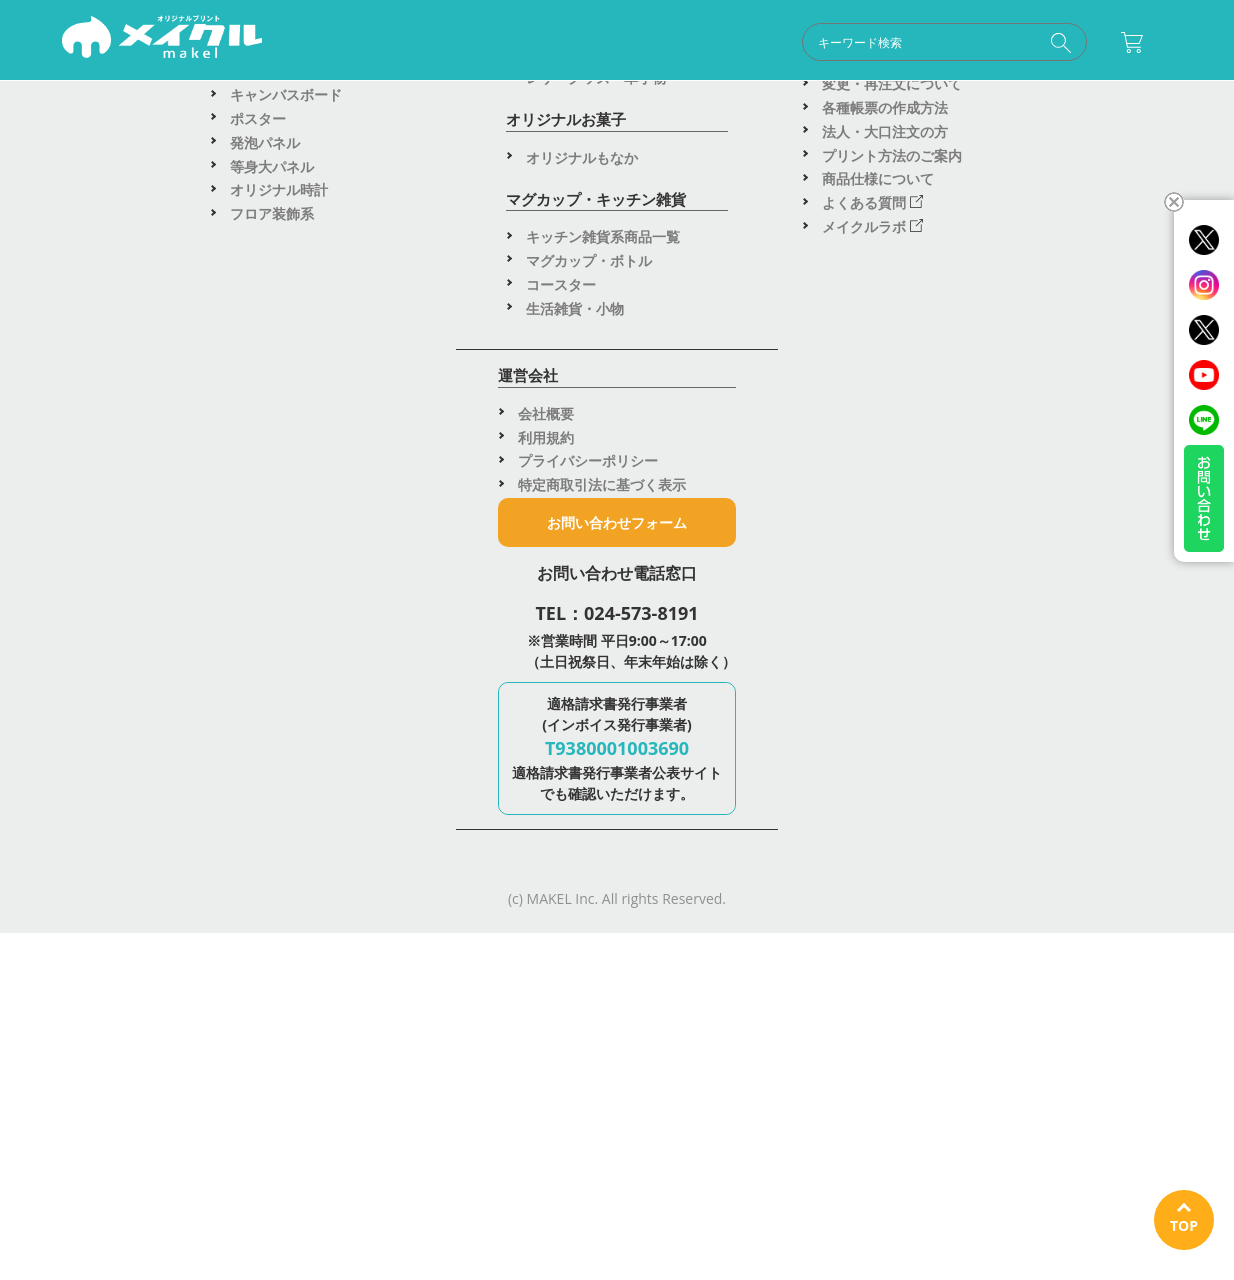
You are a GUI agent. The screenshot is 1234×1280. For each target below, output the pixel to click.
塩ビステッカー (582, 460)
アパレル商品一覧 (286, 356)
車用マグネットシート (596, 531)
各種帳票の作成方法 (885, 989)
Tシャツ (255, 380)
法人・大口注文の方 (885, 1012)
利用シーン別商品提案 (892, 650)
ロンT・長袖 (269, 404)
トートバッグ (272, 745)
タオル (251, 872)
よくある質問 (872, 1084)
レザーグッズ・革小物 (596, 959)
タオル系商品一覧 (286, 849)
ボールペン (561, 657)
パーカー (258, 452)
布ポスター (857, 452)
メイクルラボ (872, 1108)
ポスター (258, 999)
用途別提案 (411, 113)
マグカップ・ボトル (589, 1141)
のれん (843, 404)
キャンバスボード (286, 976)
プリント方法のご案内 (892, 1036)
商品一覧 (231, 113)
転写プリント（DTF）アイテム (327, 642)
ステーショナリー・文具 (603, 681)
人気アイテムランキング (899, 698)
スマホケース (568, 704)
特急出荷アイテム (878, 602)
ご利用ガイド (608, 113)
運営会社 (1002, 113)
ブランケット (272, 896)
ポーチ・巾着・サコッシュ (314, 769)
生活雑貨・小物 (575, 1189)
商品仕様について (878, 1060)
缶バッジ (554, 356)
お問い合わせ (814, 113)
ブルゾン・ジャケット (300, 523)
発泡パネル (265, 1023)
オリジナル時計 (279, 1071)
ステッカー (561, 436)
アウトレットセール (885, 626)
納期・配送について (885, 941)
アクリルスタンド (582, 855)
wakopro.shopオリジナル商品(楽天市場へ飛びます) (920, 780)
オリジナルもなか (582, 1038)
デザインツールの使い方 (899, 917)
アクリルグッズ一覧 (589, 808)
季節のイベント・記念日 (899, 674)
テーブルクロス (871, 499)
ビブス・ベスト (279, 594)
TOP (1184, 1225)
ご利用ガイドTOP (878, 870)
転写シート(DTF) (283, 666)
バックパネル (864, 523)
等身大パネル (272, 1047)
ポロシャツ (265, 428)
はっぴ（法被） (279, 618)
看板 (836, 428)
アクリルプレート (582, 879)
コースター (561, 1165)
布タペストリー (871, 475)
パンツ (251, 547)
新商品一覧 (857, 745)
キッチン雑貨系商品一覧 (603, 1118)
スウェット (265, 475)
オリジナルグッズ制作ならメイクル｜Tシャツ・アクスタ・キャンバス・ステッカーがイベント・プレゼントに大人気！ (162, 41)
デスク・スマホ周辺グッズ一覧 (624, 633)
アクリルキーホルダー (596, 832)
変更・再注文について (892, 965)
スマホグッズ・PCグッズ (605, 728)
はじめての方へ (871, 893)
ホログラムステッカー (603, 484)
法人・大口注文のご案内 (899, 721)
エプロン (258, 499)
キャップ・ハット (286, 571)
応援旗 (843, 380)
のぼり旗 (850, 356)
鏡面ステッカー (582, 507)
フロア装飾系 (272, 1095)
